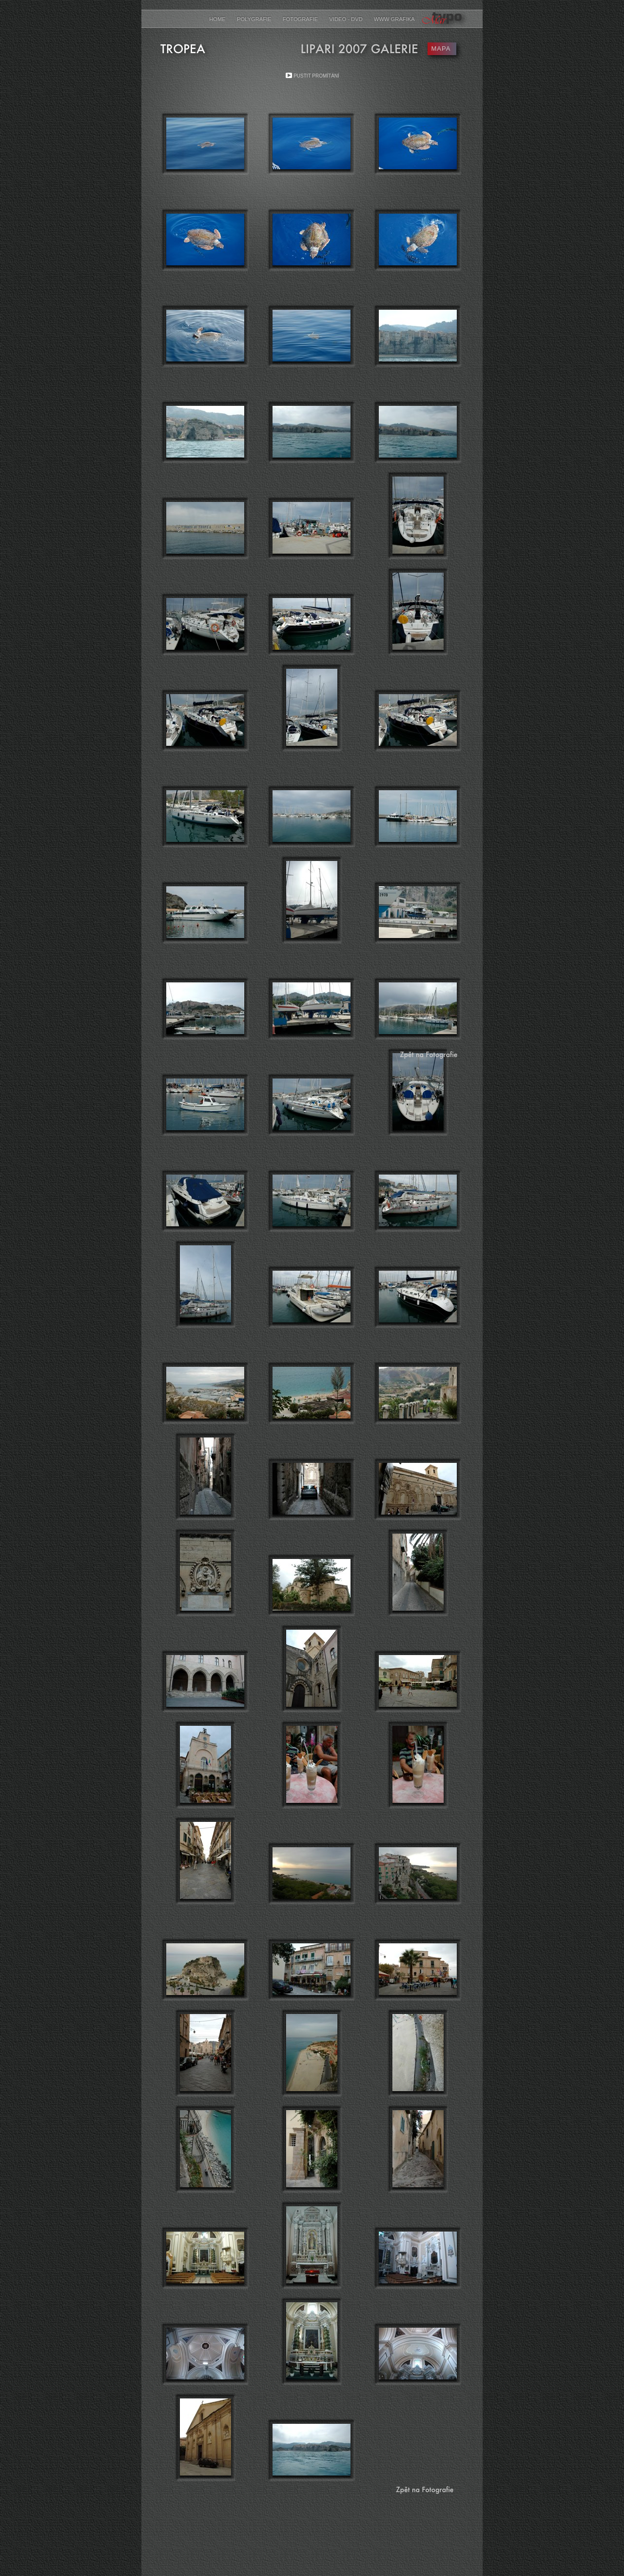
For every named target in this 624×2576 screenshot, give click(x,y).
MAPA (440, 48)
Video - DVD (346, 19)
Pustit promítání (316, 76)
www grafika (394, 19)
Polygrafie (255, 19)
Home (218, 19)
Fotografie (301, 19)
